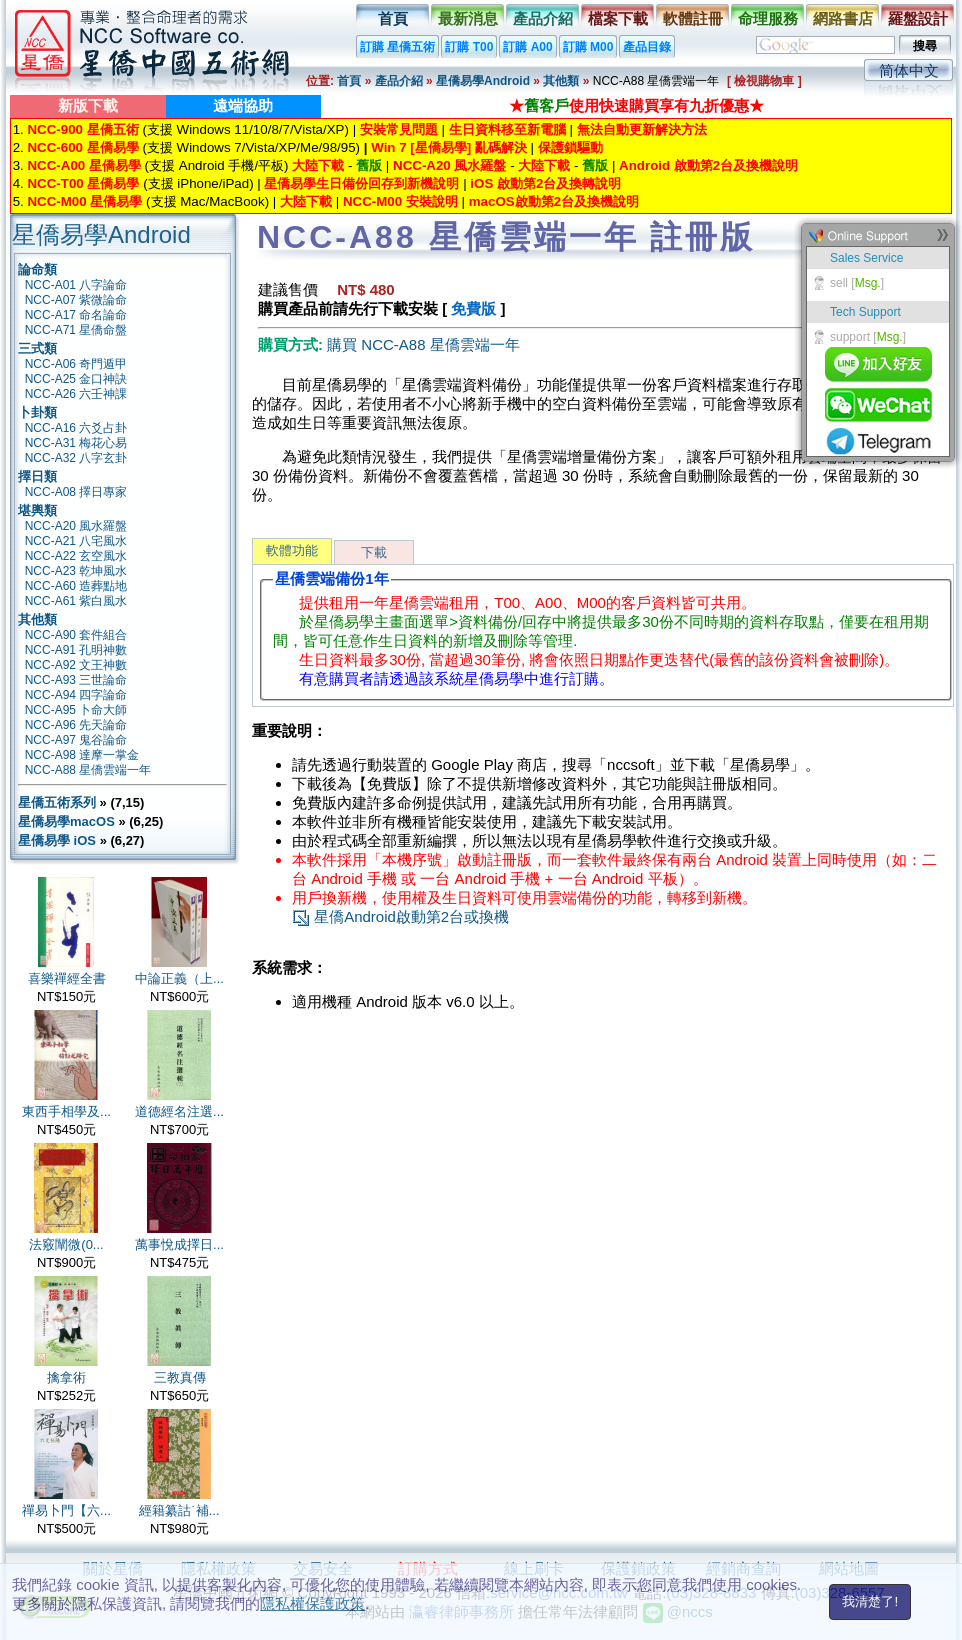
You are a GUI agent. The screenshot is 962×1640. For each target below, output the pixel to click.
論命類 (37, 269)
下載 (374, 552)
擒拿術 (66, 1377)
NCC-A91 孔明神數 (76, 650)
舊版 (369, 165)
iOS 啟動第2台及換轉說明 (545, 183)
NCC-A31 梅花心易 (76, 443)
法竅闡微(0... (66, 1244)
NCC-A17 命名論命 (76, 315)
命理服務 (768, 18)
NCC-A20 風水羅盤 (449, 165)
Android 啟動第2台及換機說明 (708, 165)
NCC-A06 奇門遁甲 (76, 364)
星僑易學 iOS (57, 840)
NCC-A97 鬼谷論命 (76, 740)
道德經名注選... (179, 1111)
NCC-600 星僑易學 (82, 147)
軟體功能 (292, 550)
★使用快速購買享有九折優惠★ (636, 105)
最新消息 (468, 18)
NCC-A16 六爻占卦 (76, 428)
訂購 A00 (527, 47)
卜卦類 (37, 412)
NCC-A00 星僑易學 (83, 165)
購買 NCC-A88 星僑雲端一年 (423, 344)
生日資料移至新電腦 (507, 129)
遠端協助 (243, 105)
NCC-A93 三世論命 (76, 680)
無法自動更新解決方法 (642, 129)
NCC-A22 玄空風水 (76, 556)
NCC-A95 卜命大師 (76, 710)
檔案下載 (618, 18)
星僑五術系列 (57, 802)
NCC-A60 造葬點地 (76, 586)
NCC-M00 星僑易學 (84, 201)
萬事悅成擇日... (179, 1244)
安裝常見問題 (399, 129)
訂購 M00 (588, 47)
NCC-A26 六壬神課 (76, 394)
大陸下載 (318, 165)
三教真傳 (180, 1377)
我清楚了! (870, 1601)
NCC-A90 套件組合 (76, 635)
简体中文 (909, 70)
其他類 (561, 81)
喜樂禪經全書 (67, 978)
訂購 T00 (469, 47)
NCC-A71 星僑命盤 (76, 330)
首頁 (393, 18)
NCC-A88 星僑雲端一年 (88, 770)
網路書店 (843, 18)
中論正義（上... (179, 978)
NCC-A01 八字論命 (76, 285)
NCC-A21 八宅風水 (76, 541)
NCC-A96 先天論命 (76, 725)
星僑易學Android (483, 81)
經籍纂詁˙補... (179, 1510)
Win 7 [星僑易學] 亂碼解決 (449, 147)
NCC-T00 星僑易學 (83, 183)
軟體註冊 (693, 18)
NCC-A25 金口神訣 (76, 379)
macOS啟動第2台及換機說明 (554, 201)
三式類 (37, 348)
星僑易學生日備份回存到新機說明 (361, 183)
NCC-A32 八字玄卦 (76, 458)
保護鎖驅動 (570, 147)
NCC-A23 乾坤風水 (76, 571)
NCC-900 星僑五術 (82, 129)
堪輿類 (37, 510)
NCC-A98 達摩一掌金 (82, 755)
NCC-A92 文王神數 (76, 665)
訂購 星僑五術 (397, 47)
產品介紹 (543, 18)
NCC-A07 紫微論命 (76, 300)
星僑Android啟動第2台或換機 (400, 916)
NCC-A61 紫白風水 (76, 601)
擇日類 (37, 476)
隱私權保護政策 (312, 1603)
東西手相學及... (66, 1111)
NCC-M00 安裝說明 (400, 201)
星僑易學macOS (66, 821)
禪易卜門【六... (66, 1510)
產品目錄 (647, 47)
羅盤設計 (918, 18)
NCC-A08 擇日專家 (76, 492)
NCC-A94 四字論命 (76, 695)
